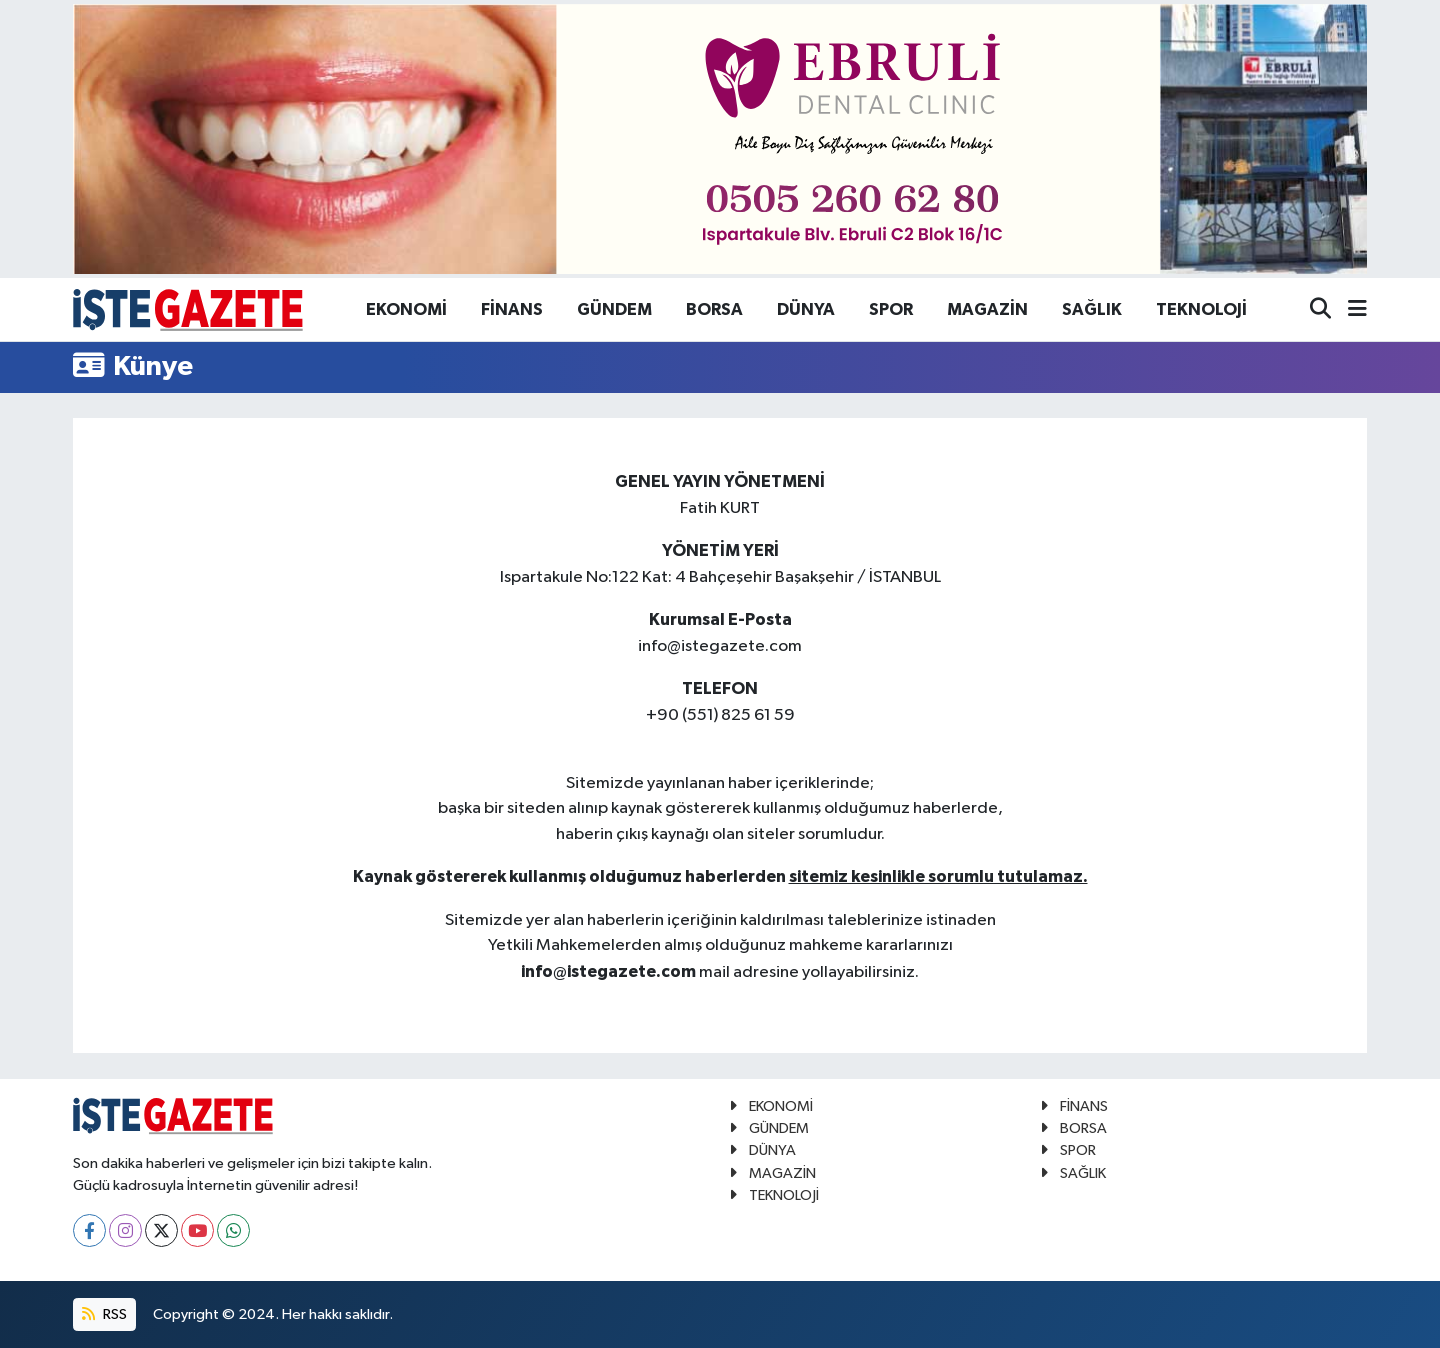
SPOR (891, 309)
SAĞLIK (1092, 309)
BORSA (714, 309)
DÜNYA (806, 309)
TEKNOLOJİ (1201, 309)
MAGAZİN (987, 309)
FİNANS (512, 309)
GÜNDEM (614, 309)
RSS (104, 1314)
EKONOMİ (406, 309)
